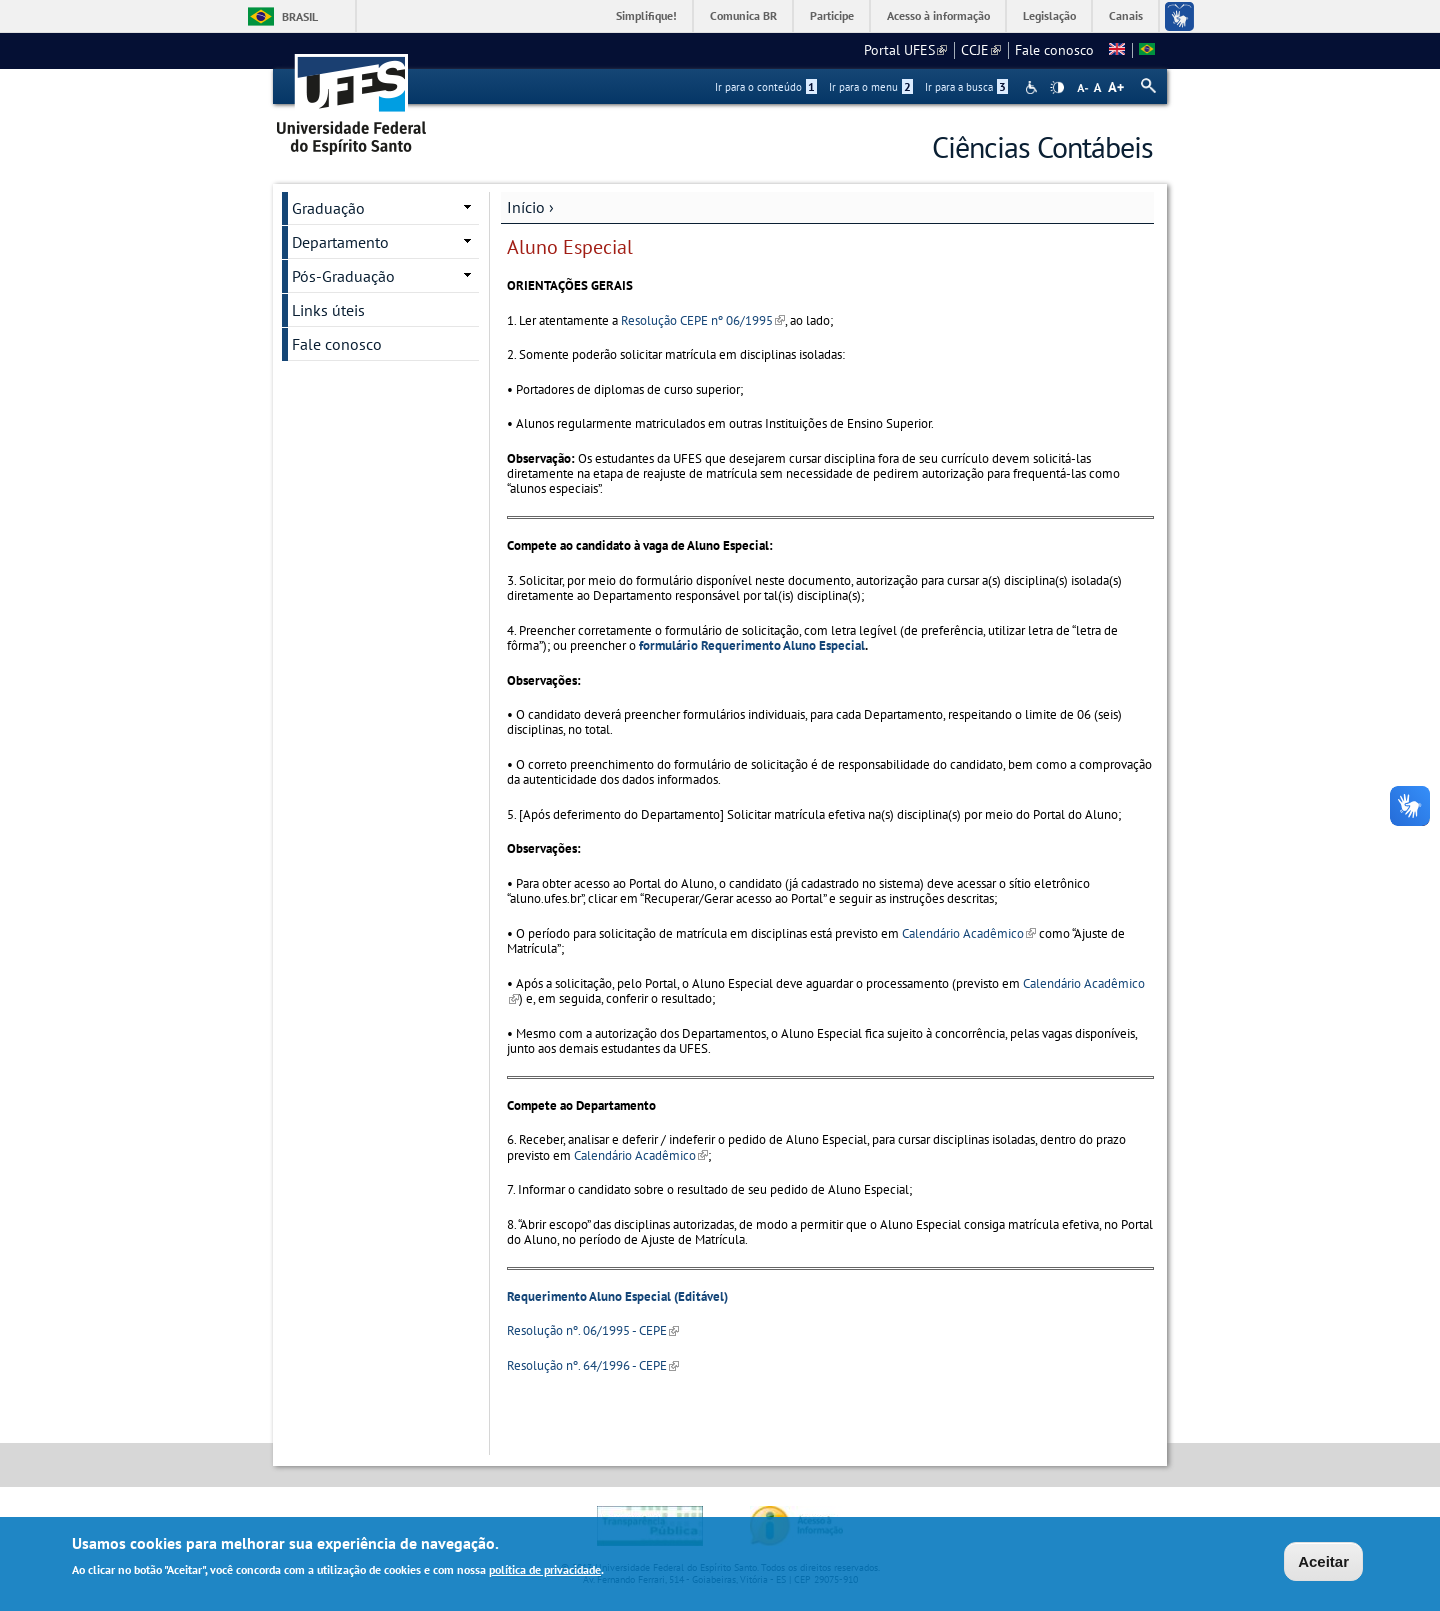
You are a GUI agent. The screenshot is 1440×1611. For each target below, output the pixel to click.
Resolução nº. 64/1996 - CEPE (593, 1365)
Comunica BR (743, 15)
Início (526, 207)
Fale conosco (1054, 50)
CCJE (981, 50)
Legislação (1049, 15)
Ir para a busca (966, 87)
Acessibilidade (1033, 87)
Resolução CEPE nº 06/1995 (703, 320)
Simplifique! (646, 15)
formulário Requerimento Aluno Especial (752, 645)
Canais (1126, 15)
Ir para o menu (871, 87)
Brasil (300, 16)
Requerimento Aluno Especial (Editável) (617, 1296)
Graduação (328, 208)
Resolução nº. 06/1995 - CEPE (593, 1330)
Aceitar (1323, 1562)
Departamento (340, 242)
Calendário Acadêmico (969, 933)
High (1057, 88)
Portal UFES (905, 50)
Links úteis (328, 310)
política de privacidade (545, 1570)
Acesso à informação (938, 15)
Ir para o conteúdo (766, 87)
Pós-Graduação (343, 276)
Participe (832, 15)
